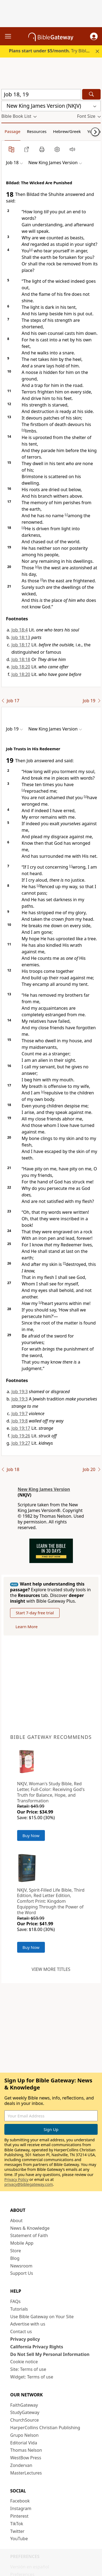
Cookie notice (24, 2362)
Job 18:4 (19, 630)
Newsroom (21, 2266)
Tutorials (19, 2309)
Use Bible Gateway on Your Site (42, 2317)
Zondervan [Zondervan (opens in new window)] (21, 2465)
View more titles (51, 1969)
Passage (12, 131)
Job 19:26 (20, 1436)
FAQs (15, 2301)
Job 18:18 (20, 659)
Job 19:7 (19, 1413)
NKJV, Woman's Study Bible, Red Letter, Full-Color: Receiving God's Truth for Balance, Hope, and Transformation (51, 1792)
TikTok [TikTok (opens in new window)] (16, 2524)
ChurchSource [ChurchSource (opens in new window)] (24, 2420)
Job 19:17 (20, 1428)
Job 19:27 (20, 1443)
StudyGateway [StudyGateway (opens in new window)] (24, 2412)
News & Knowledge (30, 2228)
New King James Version (44, 1489)
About (16, 2221)
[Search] (91, 94)
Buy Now (31, 1835)
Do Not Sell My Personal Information (49, 2354)
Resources (37, 131)
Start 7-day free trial (35, 1612)
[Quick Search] (41, 94)
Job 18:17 (20, 645)
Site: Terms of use (28, 2369)
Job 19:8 (19, 1421)
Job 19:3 (19, 1392)
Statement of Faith (29, 2235)
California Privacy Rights (36, 2347)
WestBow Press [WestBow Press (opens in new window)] (25, 2458)
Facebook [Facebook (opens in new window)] (20, 2501)
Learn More (27, 1626)
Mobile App (21, 2243)
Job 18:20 (20, 667)
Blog (15, 2258)
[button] (94, 36)
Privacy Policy (16, 2179)
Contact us (21, 2331)
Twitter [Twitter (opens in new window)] (17, 2531)
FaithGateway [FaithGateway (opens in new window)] (24, 2405)
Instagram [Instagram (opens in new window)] (21, 2508)
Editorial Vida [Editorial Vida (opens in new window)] (23, 2443)
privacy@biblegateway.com (28, 2184)
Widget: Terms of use (31, 2377)
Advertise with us (27, 2324)
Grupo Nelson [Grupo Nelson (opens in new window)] (24, 2435)
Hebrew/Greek (67, 131)
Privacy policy (25, 2339)
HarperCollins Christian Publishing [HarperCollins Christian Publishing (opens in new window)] (45, 2428)
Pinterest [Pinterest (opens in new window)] (19, 2516)
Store (15, 2251)
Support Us (21, 2273)
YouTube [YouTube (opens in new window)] (19, 2539)
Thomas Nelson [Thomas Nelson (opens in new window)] (26, 2450)
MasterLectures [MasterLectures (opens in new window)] (26, 2473)
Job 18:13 (20, 637)
